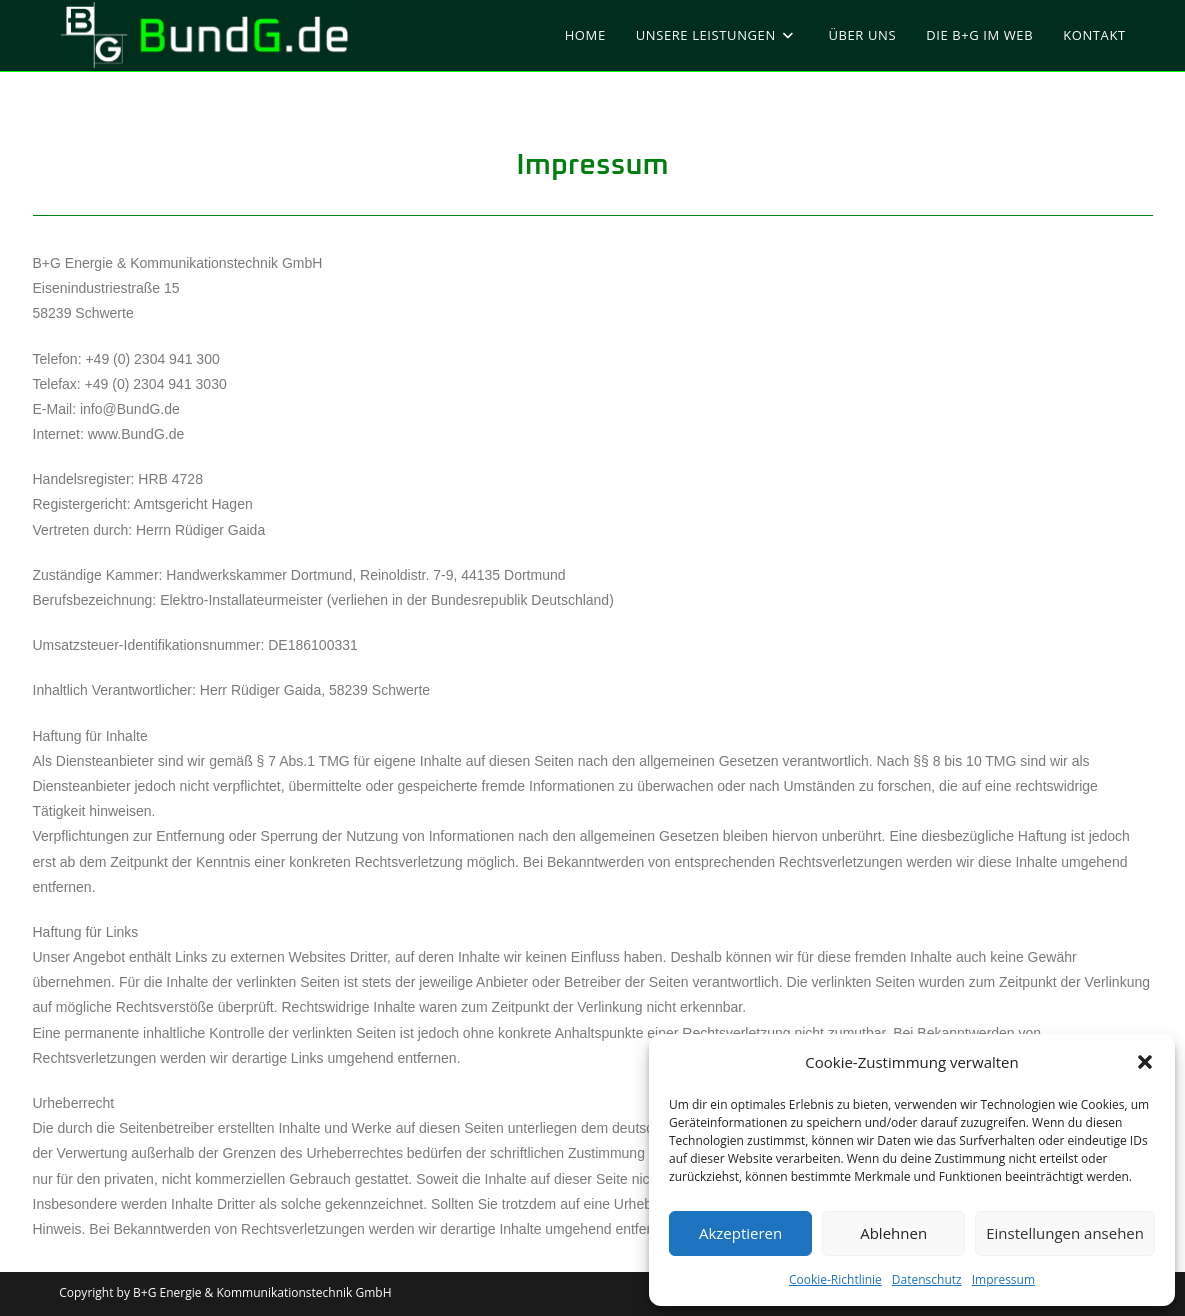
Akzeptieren (740, 1233)
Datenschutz (927, 1279)
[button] (1145, 1062)
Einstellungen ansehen (1065, 1233)
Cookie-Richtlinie (835, 1279)
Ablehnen (893, 1233)
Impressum (1003, 1279)
